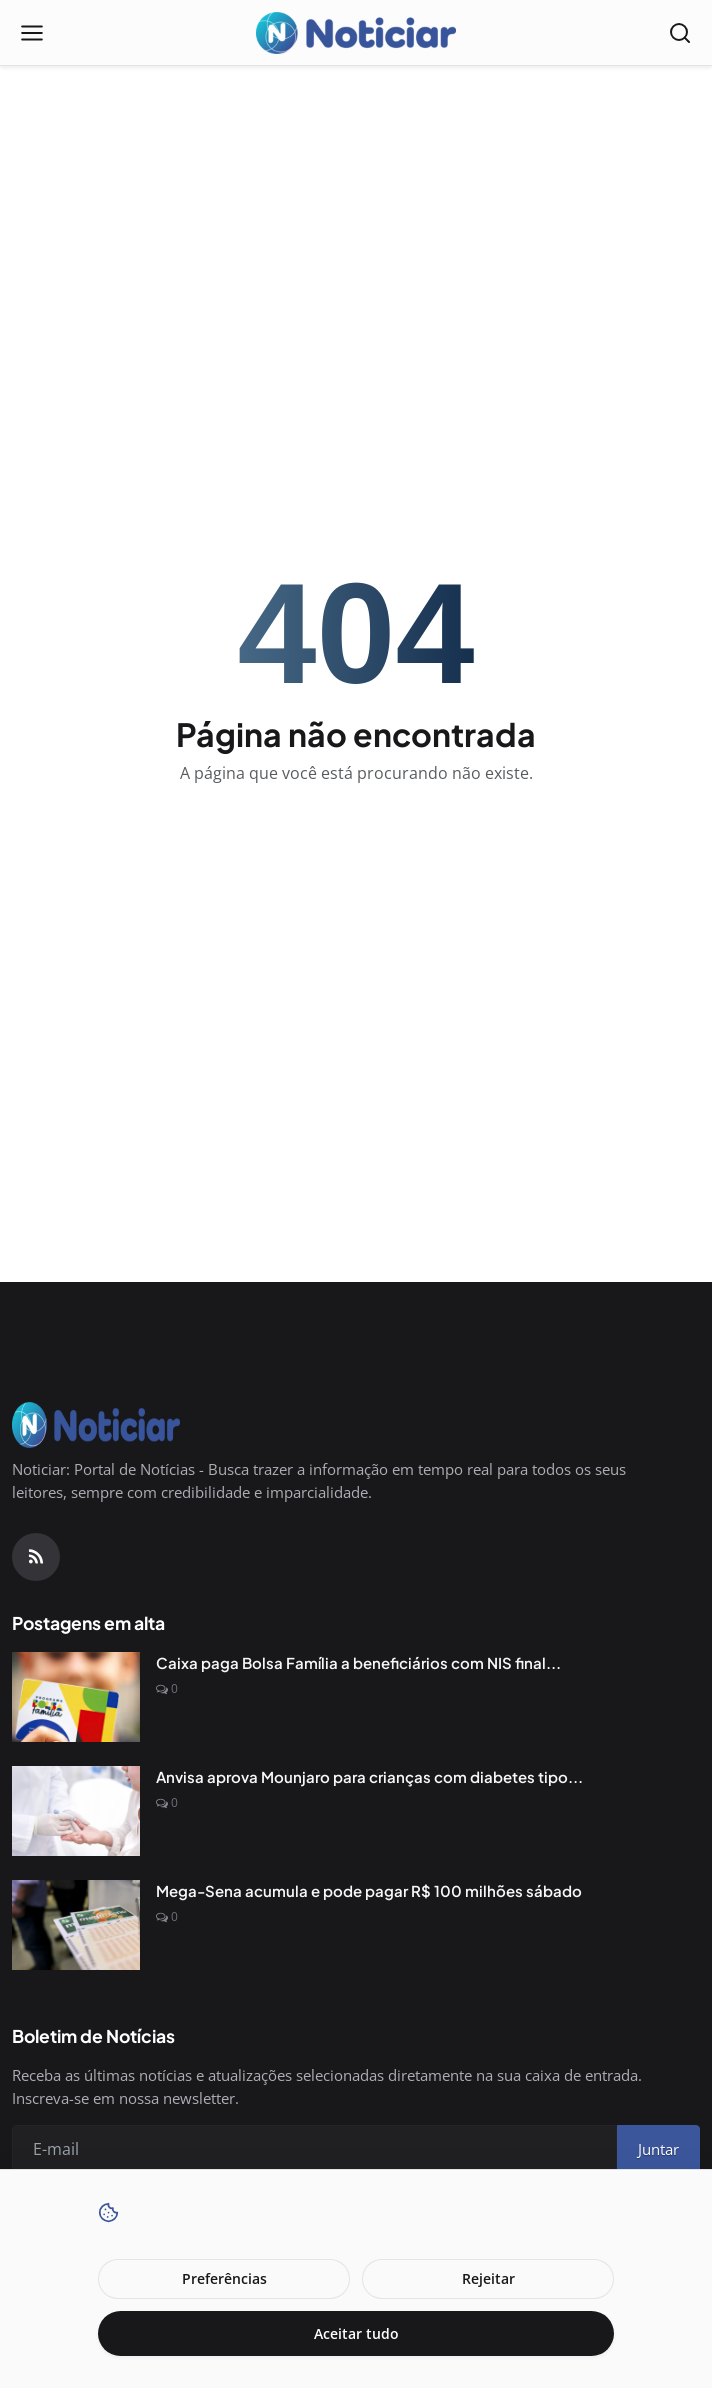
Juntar (658, 2149)
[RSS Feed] (36, 1557)
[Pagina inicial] (356, 33)
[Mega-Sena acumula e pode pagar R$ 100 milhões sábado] (76, 1925)
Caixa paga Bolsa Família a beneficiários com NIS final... (358, 1662)
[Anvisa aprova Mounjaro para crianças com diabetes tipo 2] (76, 1811)
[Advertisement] (356, 226)
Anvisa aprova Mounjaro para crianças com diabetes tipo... (369, 1776)
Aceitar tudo (356, 2333)
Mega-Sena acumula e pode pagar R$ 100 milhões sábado (369, 1890)
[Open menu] (32, 33)
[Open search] (680, 33)
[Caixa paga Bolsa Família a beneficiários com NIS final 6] (76, 1697)
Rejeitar (488, 2278)
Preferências (224, 2278)
